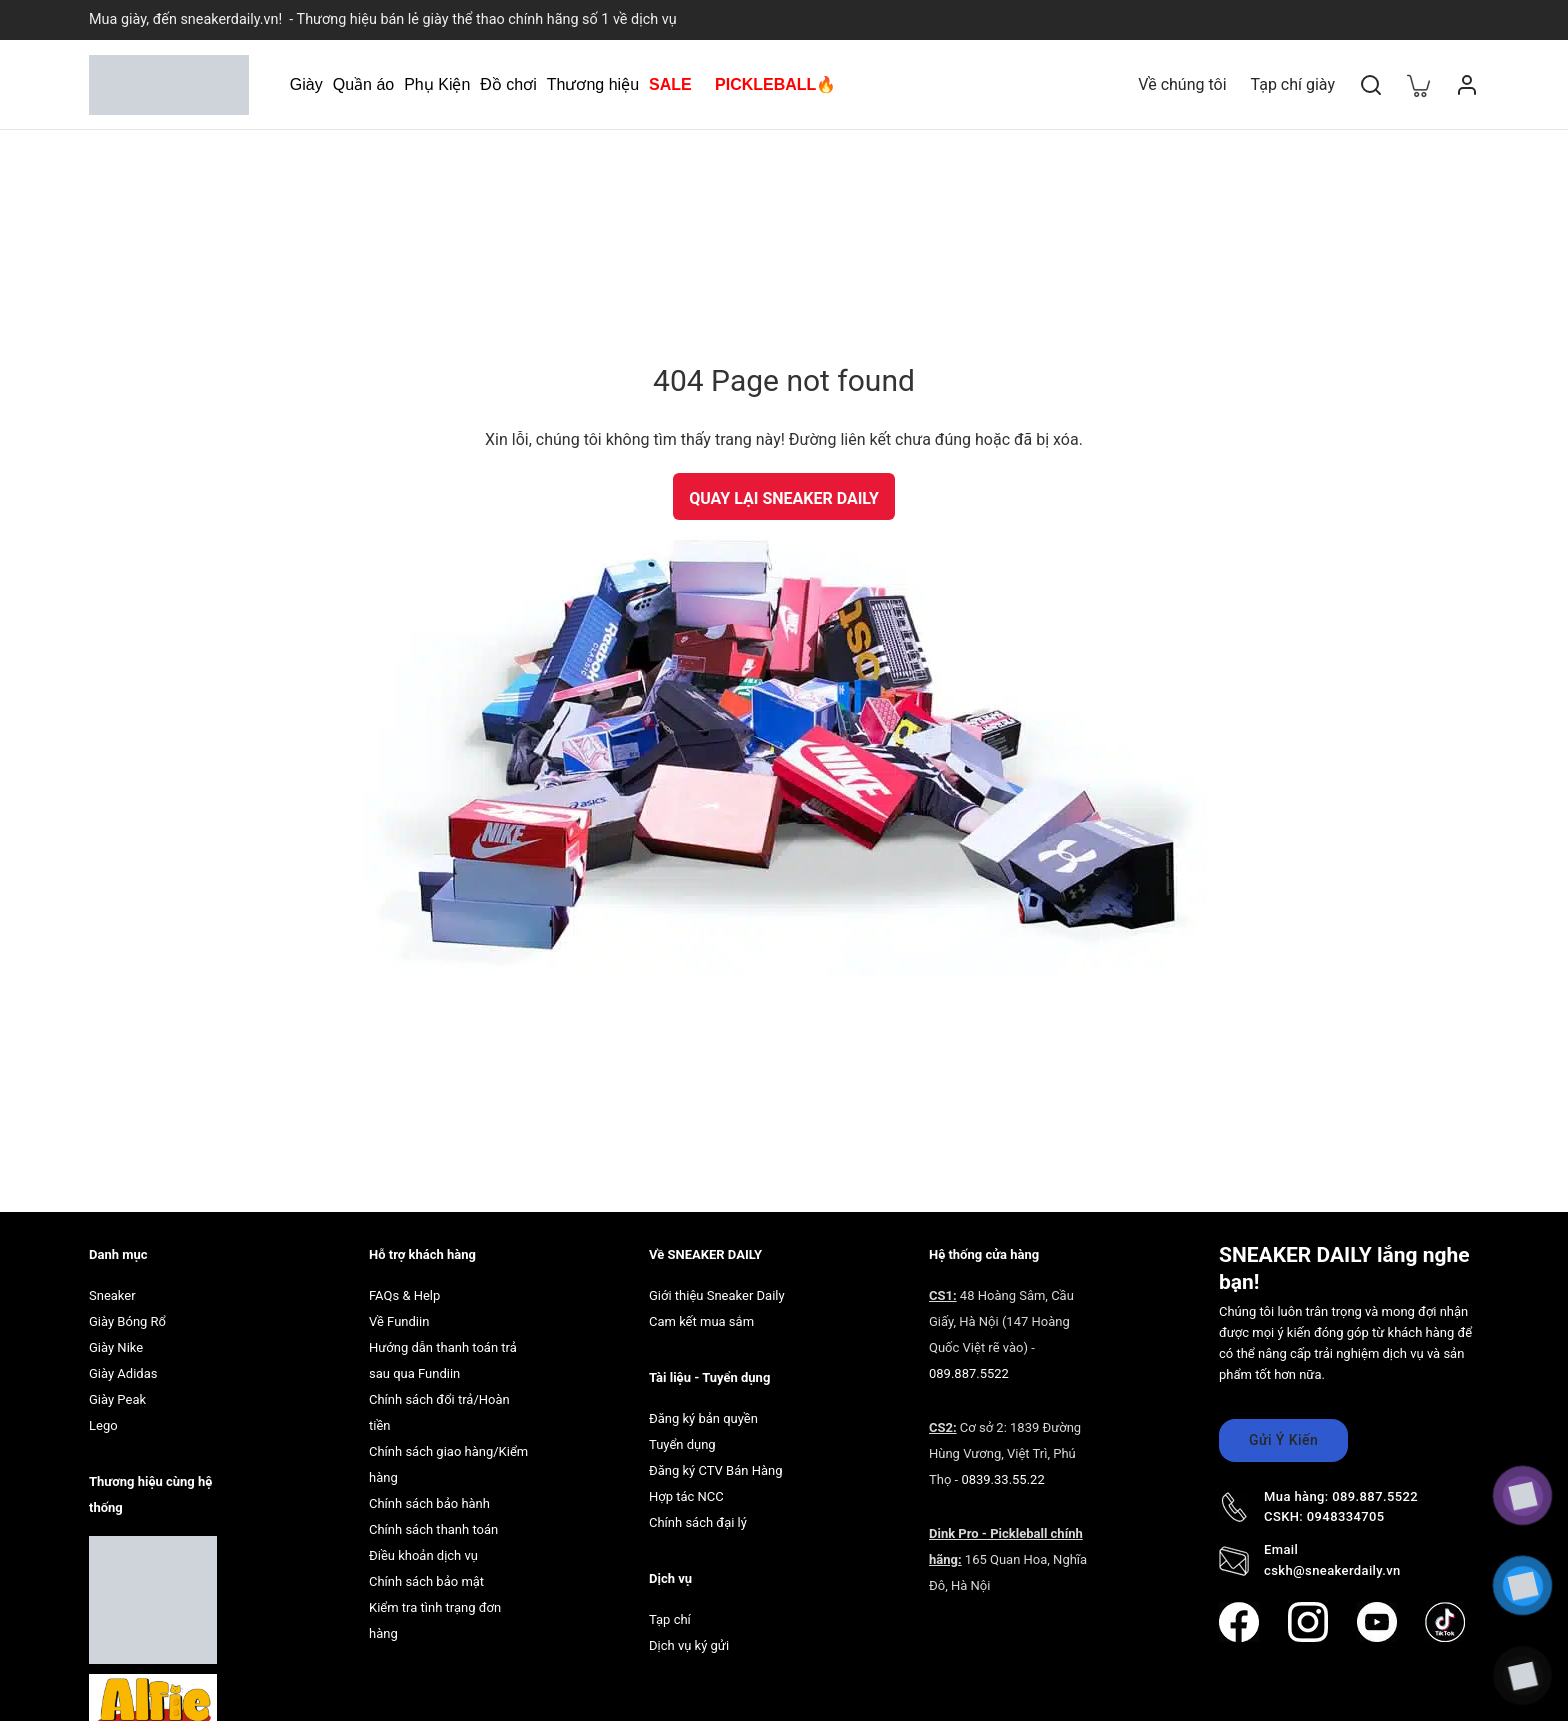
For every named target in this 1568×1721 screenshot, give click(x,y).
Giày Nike (116, 1347)
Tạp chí (670, 1619)
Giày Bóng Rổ (127, 1321)
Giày (306, 84)
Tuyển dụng (682, 1444)
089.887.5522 (969, 1373)
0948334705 (1346, 1516)
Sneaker (112, 1295)
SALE (670, 84)
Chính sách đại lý (698, 1522)
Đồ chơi (508, 84)
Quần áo (363, 84)
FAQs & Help (404, 1295)
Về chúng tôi (1182, 84)
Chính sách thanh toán (433, 1529)
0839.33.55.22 (1002, 1479)
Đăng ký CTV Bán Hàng (716, 1470)
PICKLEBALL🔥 (775, 84)
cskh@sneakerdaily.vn (1332, 1570)
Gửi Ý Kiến (1283, 1440)
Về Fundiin (399, 1321)
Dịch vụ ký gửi (689, 1645)
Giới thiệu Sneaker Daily (717, 1295)
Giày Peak (117, 1399)
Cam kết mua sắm (701, 1321)
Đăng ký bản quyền (703, 1418)
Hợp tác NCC (686, 1496)
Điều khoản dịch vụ (423, 1555)
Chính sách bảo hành (429, 1503)
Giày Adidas (123, 1373)
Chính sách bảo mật (426, 1581)
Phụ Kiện (437, 84)
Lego (103, 1425)
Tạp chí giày (1293, 84)
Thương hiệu (593, 84)
